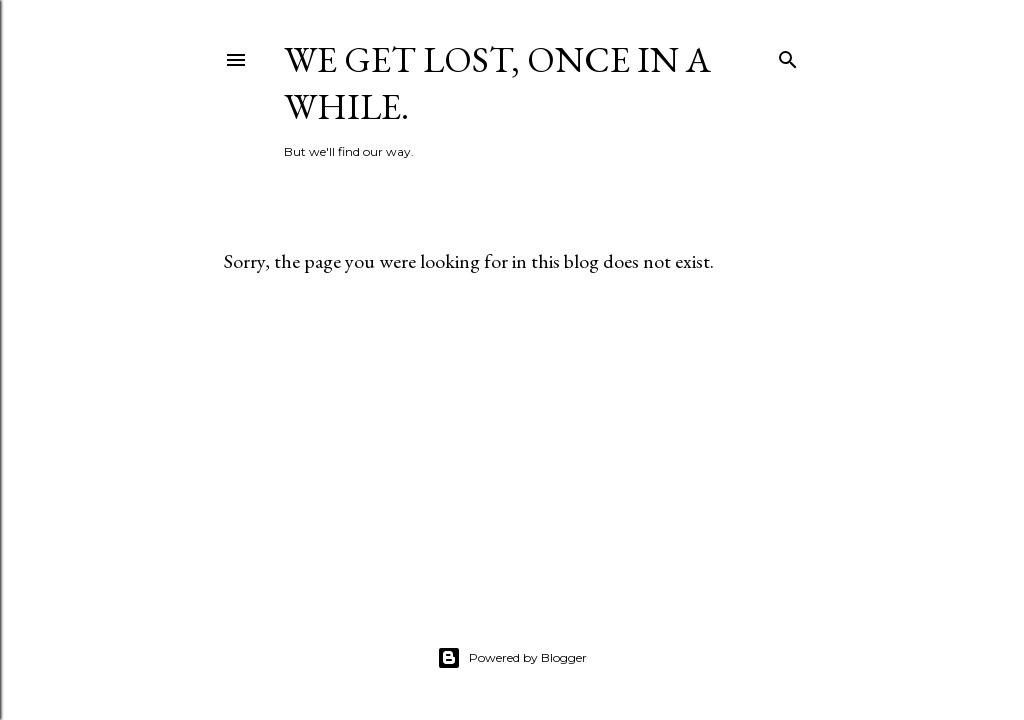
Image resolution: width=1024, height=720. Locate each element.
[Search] (788, 55)
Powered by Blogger (512, 658)
